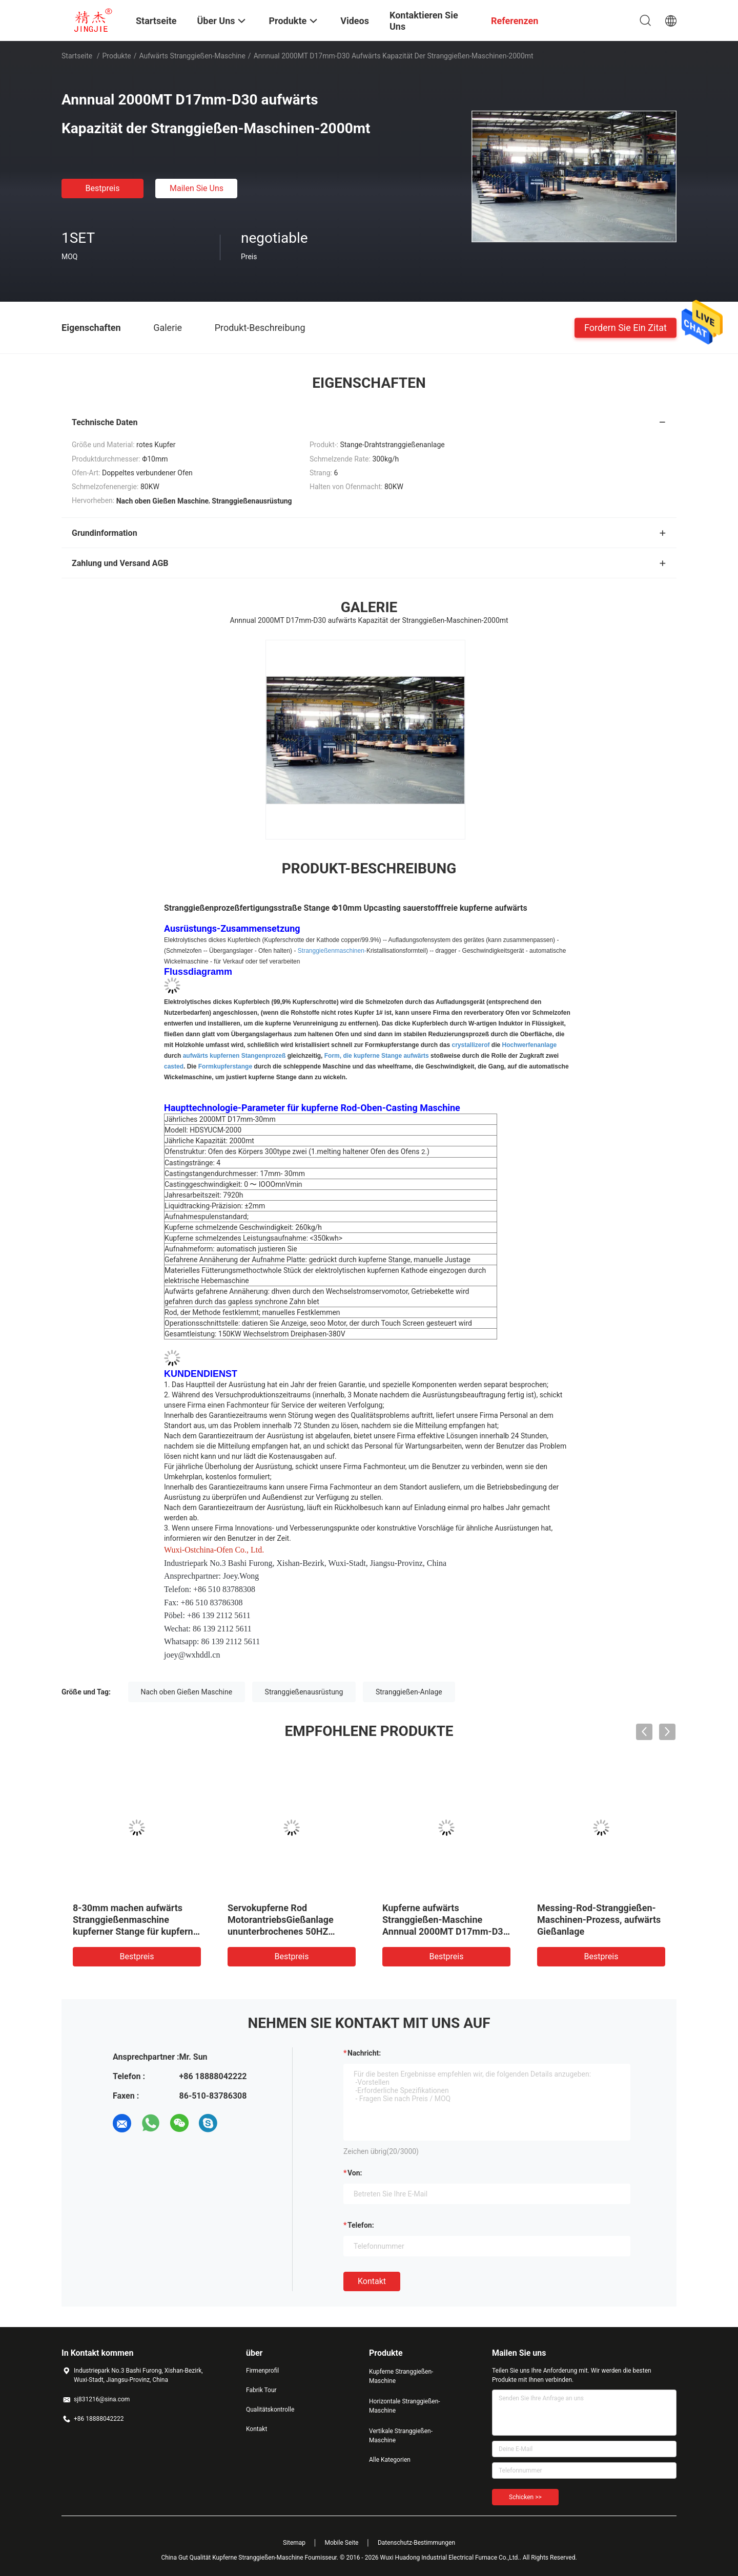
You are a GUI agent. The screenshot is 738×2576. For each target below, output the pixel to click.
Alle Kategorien (390, 2459)
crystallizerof (470, 1045)
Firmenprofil (262, 2370)
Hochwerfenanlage (529, 1045)
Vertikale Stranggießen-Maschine (401, 2435)
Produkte (116, 56)
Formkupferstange (225, 1066)
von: (354, 2173)
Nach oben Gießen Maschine (187, 1692)
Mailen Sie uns (196, 188)
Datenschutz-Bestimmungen (416, 2542)
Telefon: (360, 2225)
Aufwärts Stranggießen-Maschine (192, 56)
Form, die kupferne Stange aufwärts (376, 1055)
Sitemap (294, 2542)
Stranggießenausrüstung (304, 1692)
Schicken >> (525, 2497)
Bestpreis (103, 188)
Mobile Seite (342, 2542)
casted (173, 1066)
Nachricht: (364, 2053)
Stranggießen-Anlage (409, 1692)
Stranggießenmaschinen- (332, 950)
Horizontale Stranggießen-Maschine (404, 2406)
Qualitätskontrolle (270, 2409)
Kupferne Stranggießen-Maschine (401, 2376)
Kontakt (372, 2281)
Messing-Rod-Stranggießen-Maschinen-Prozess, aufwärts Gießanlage (599, 1919)
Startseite (76, 56)
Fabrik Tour (261, 2390)
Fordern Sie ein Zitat (625, 327)
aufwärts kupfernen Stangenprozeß (234, 1055)
